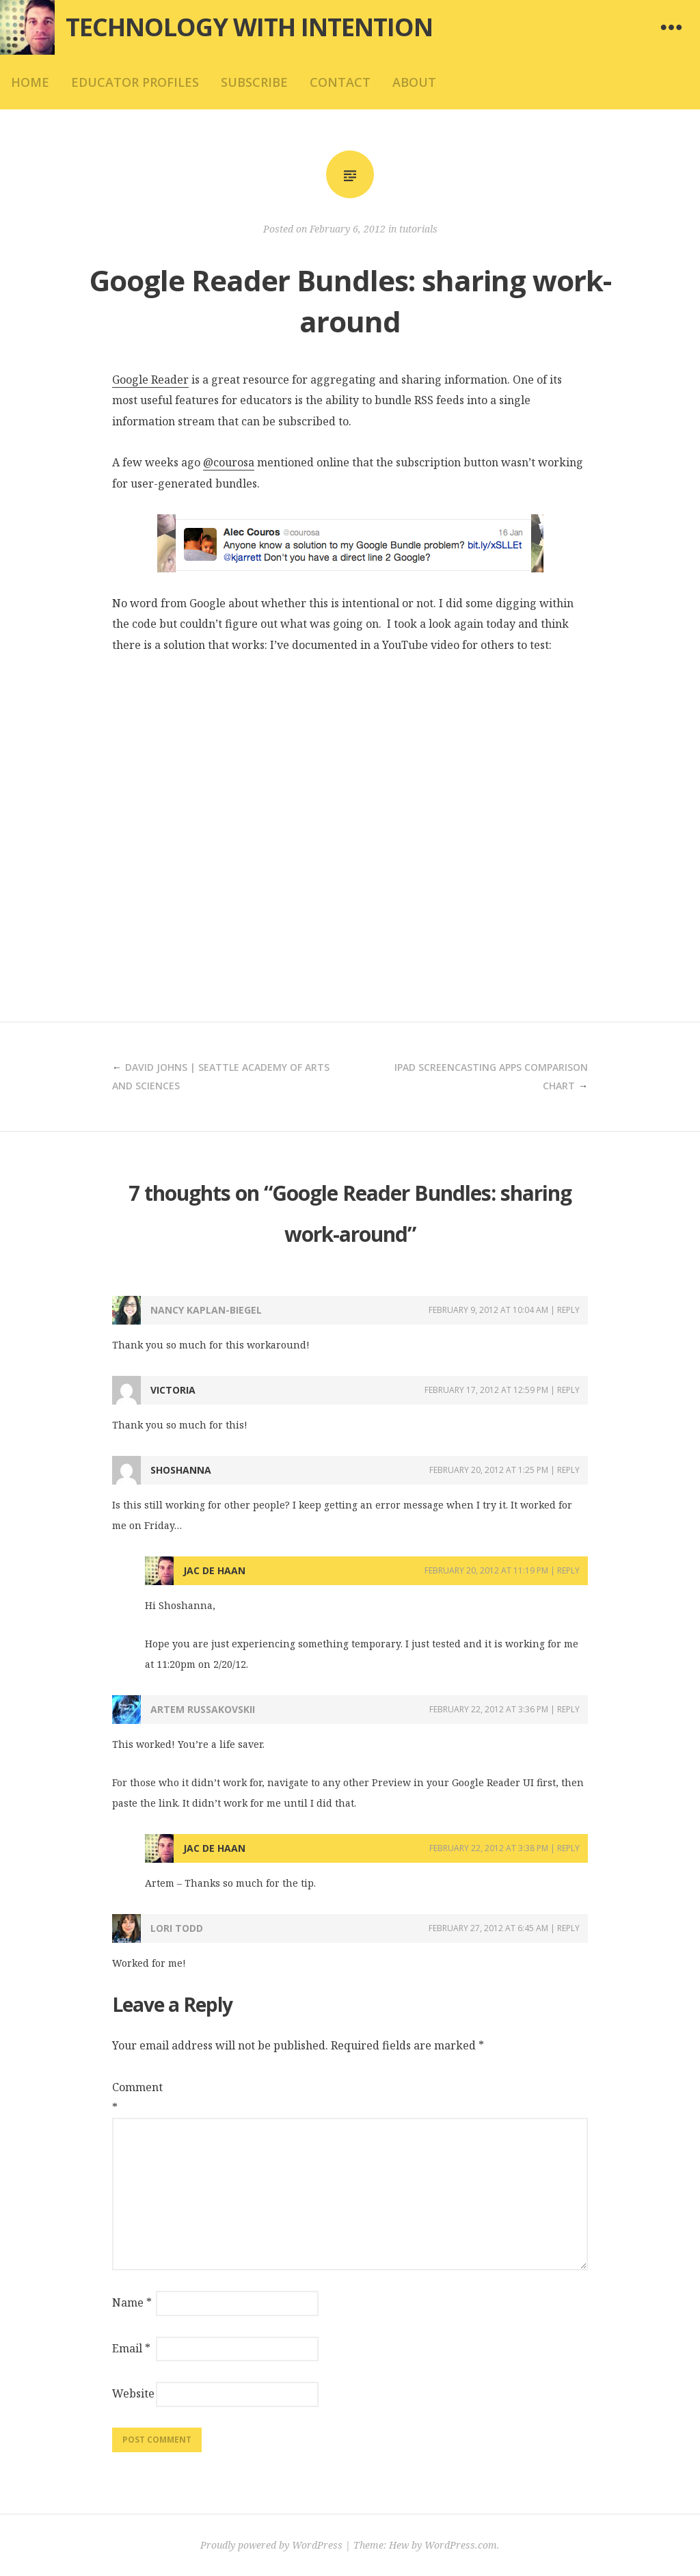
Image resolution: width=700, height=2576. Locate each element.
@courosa (228, 462)
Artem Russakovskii (202, 1709)
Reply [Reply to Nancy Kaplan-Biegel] (568, 1310)
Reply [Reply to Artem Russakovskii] (568, 1709)
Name (132, 2302)
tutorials (418, 228)
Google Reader (150, 379)
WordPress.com (461, 2544)
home (30, 82)
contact (340, 82)
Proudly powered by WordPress (271, 2544)
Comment (132, 2097)
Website (132, 2393)
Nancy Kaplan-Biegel (206, 1309)
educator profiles (135, 82)
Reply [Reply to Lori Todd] (568, 1928)
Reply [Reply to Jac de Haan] (568, 1570)
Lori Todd (176, 1928)
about (414, 82)
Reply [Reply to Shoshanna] (568, 1470)
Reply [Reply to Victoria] (568, 1390)
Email (131, 2348)
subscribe (254, 82)
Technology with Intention (249, 27)
